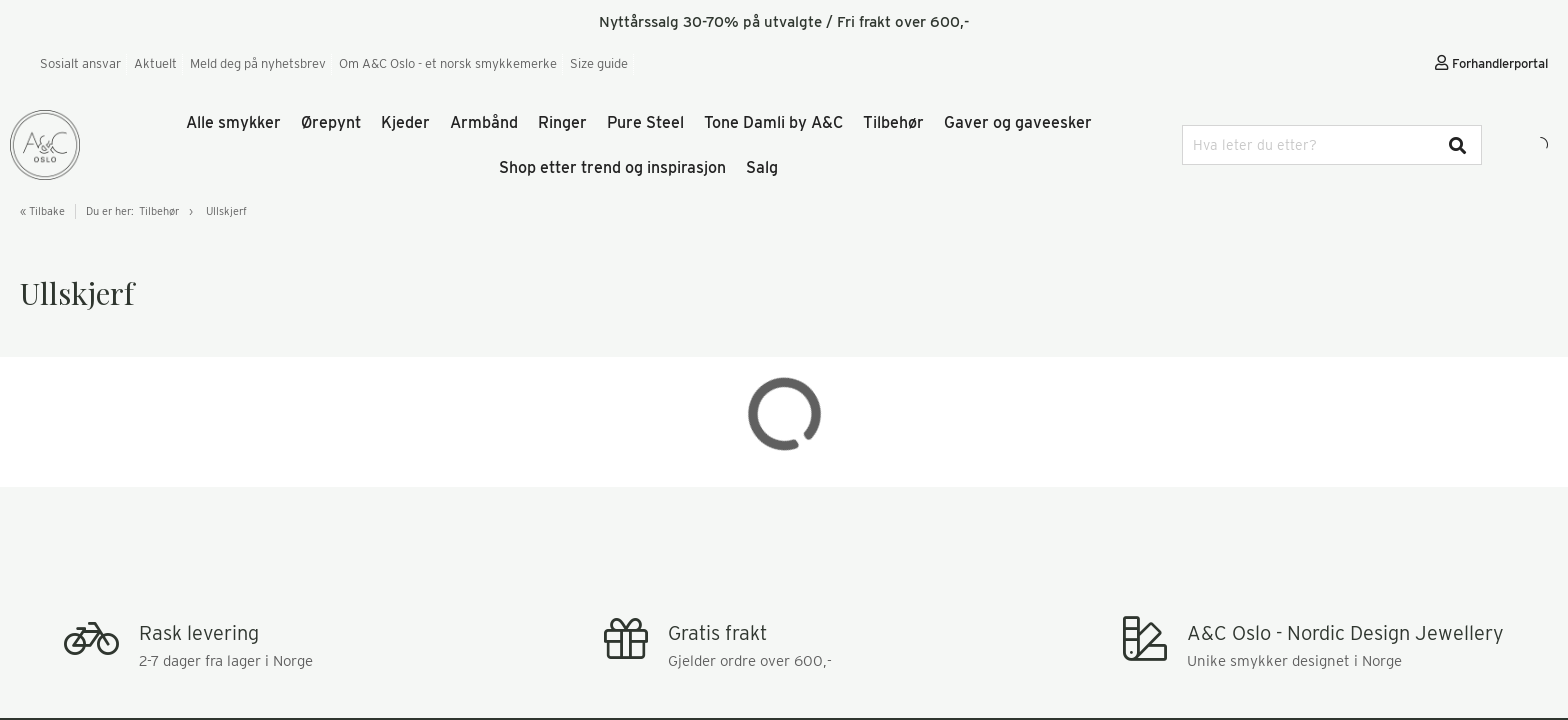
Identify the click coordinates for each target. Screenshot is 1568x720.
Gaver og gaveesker (1018, 122)
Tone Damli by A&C (773, 122)
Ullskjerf (226, 211)
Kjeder (405, 122)
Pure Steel (645, 122)
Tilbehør (893, 122)
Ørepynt (331, 122)
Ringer (562, 122)
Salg (762, 167)
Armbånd (484, 122)
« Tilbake (42, 211)
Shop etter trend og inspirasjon (612, 167)
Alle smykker (233, 122)
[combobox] (1332, 145)
